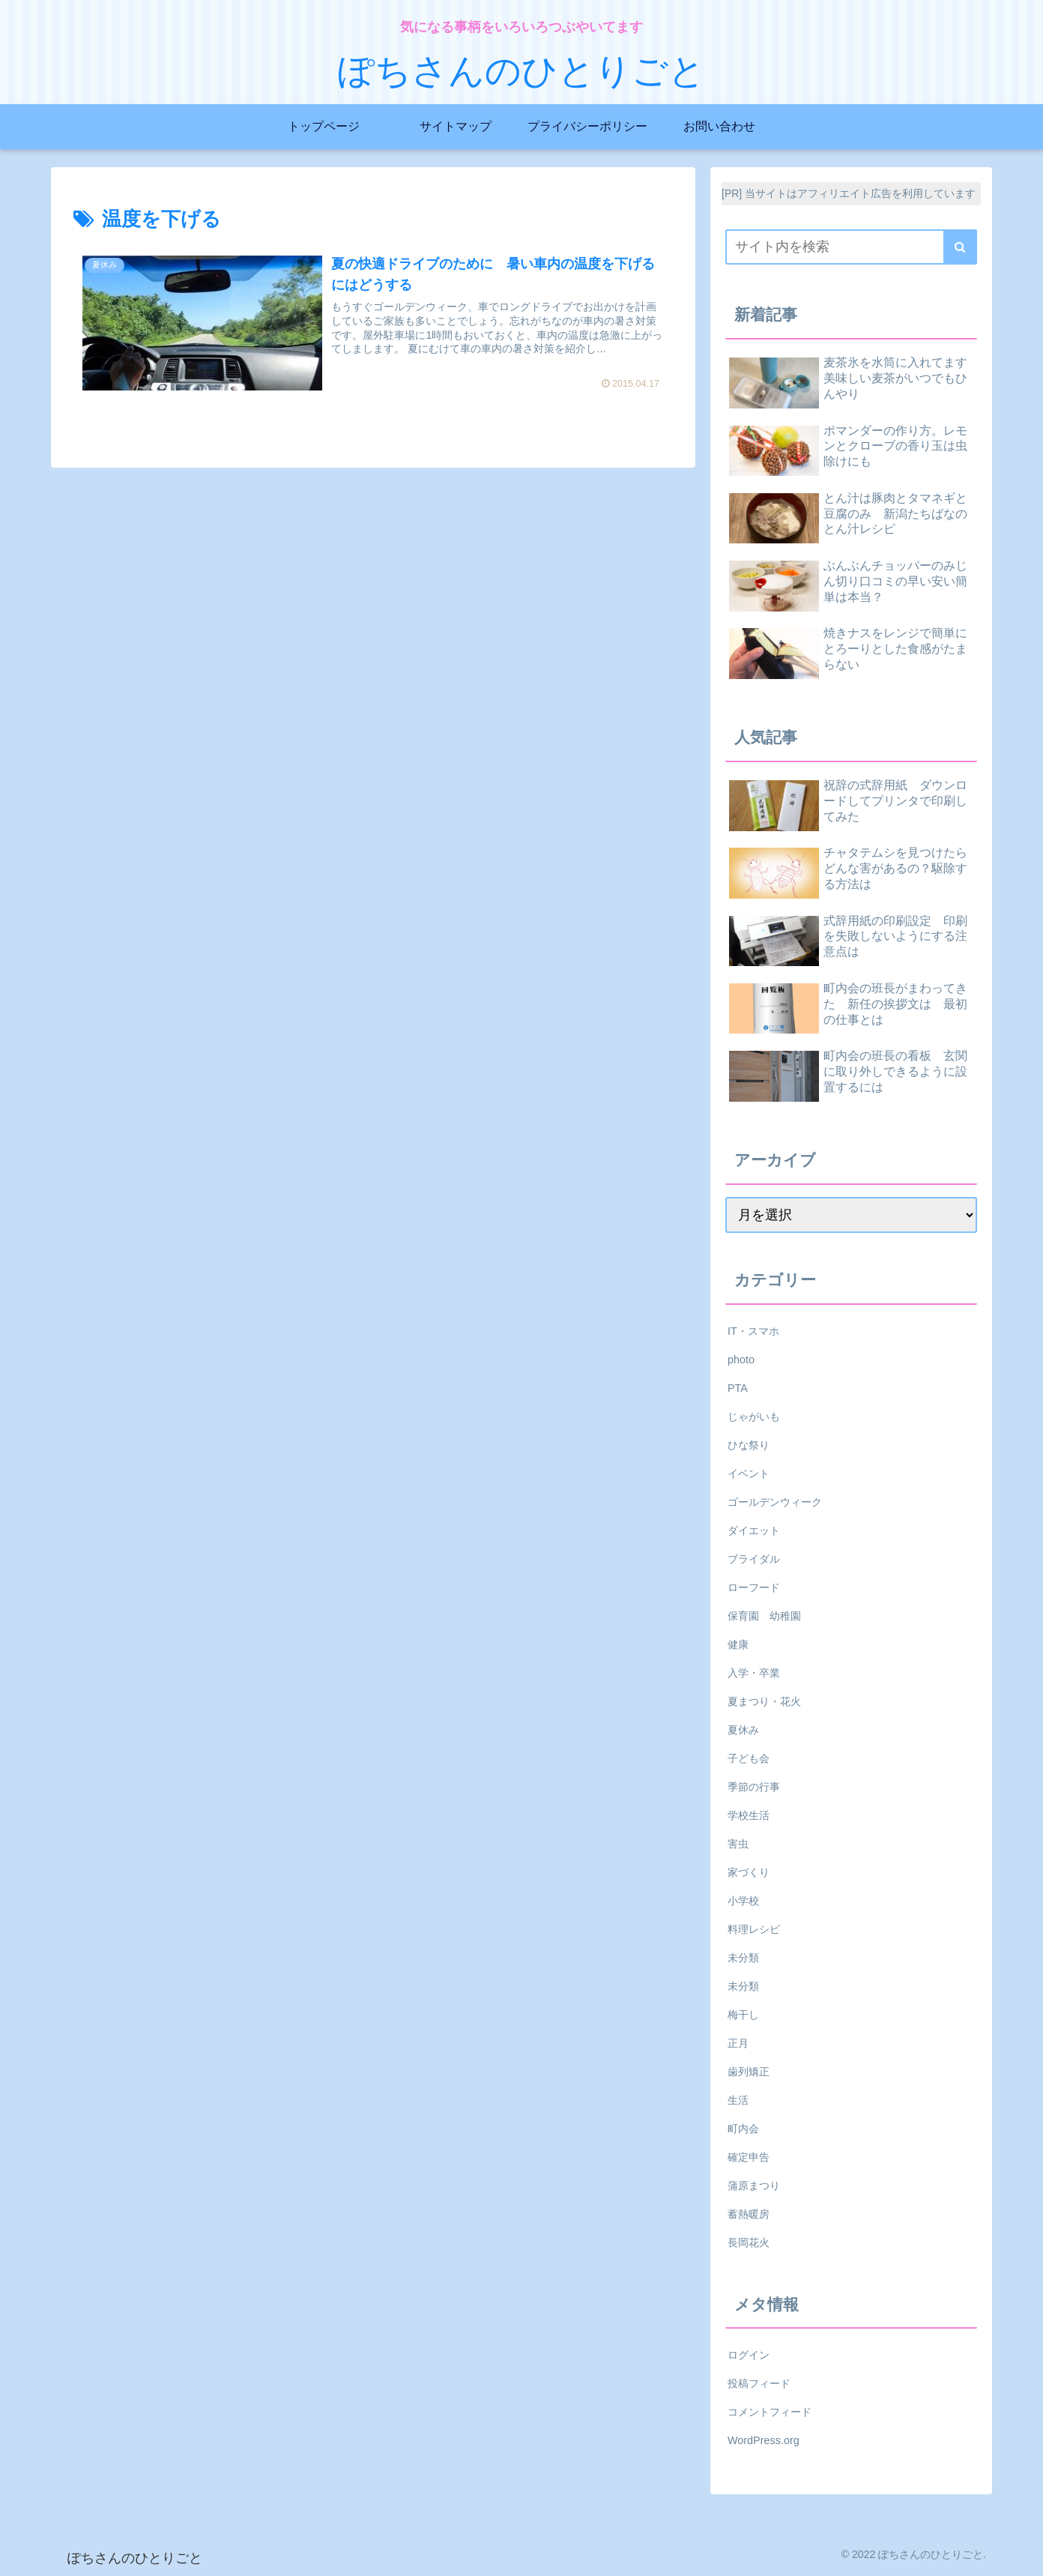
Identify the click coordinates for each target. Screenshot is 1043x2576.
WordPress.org (763, 2440)
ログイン (749, 2355)
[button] (960, 247)
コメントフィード (769, 2412)
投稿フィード (759, 2383)
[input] (851, 247)
